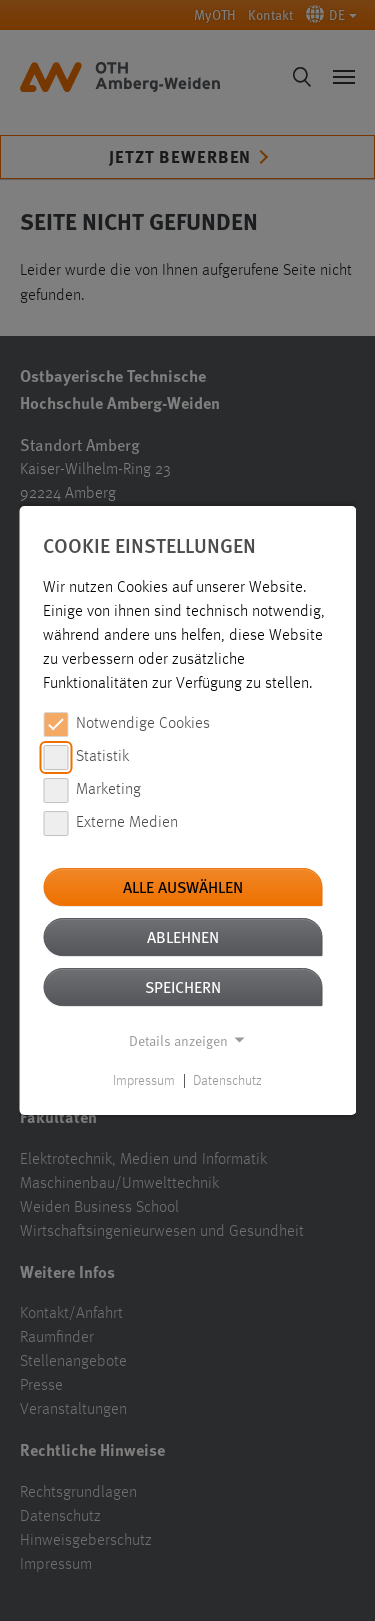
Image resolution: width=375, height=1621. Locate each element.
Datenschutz (227, 1081)
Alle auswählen (183, 886)
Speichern (183, 986)
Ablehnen (183, 936)
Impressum (144, 1081)
